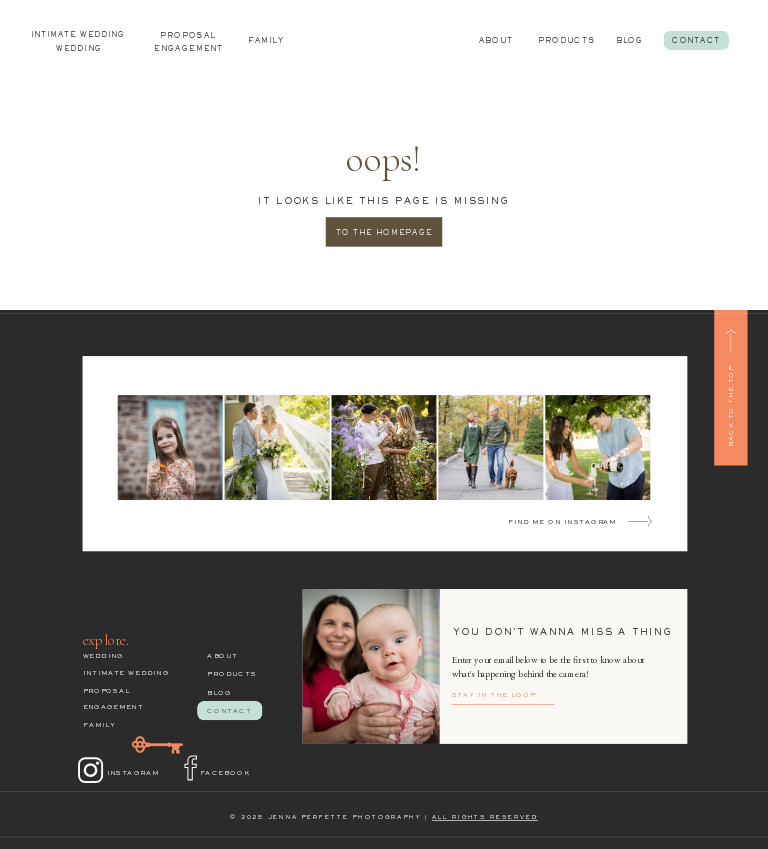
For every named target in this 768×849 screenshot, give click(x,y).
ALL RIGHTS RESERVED (485, 818)
